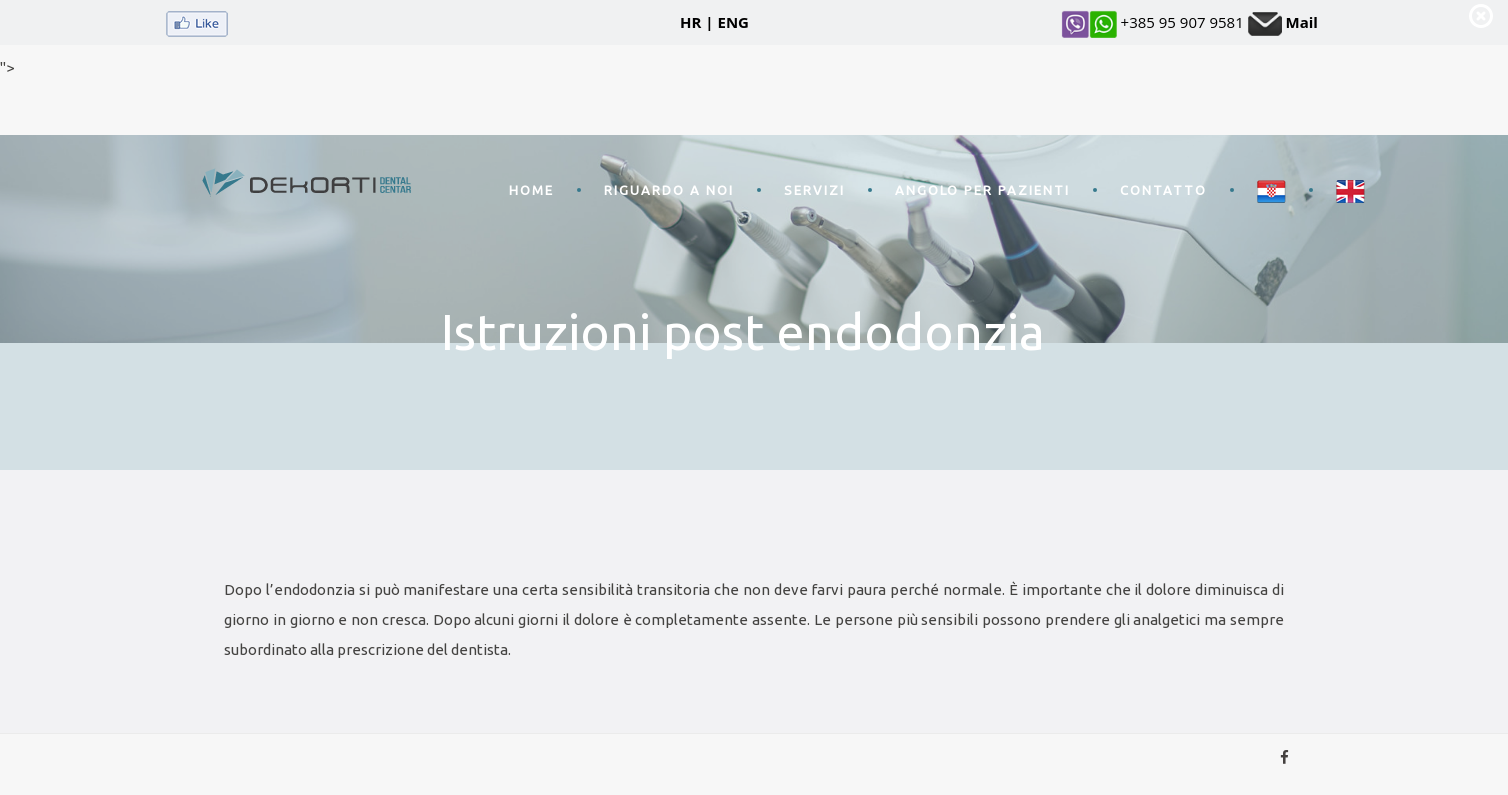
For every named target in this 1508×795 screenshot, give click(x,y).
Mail (1302, 22)
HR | (697, 22)
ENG (733, 22)
